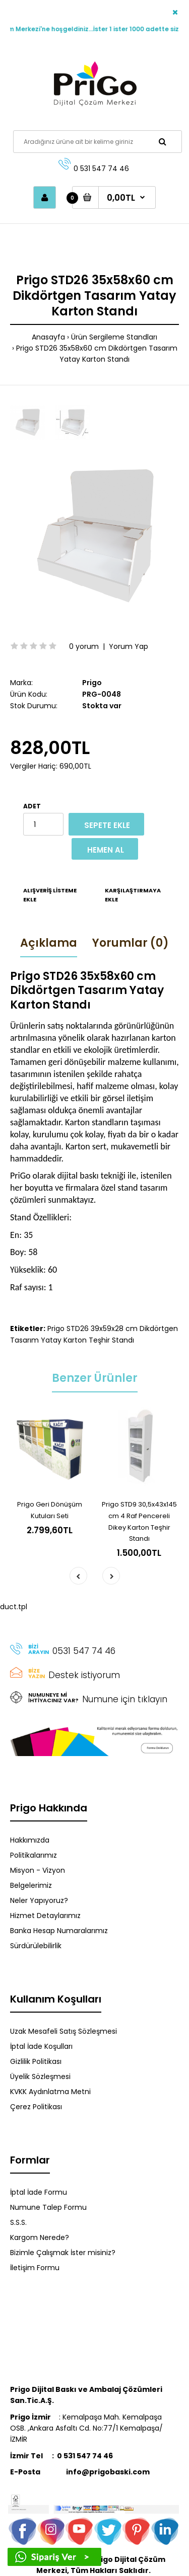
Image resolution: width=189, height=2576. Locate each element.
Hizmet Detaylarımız (45, 1915)
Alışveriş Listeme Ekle (50, 894)
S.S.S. (18, 2222)
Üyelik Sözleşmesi (40, 2076)
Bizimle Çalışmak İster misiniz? (62, 2253)
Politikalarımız (33, 1855)
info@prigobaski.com (80, 2472)
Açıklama (48, 943)
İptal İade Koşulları (41, 2046)
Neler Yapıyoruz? (39, 1900)
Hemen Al (105, 850)
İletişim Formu (34, 2268)
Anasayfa (48, 337)
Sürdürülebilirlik (35, 1946)
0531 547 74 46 (83, 1651)
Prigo (92, 683)
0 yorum (84, 646)
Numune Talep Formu (48, 2207)
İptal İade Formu (38, 2192)
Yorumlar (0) (130, 943)
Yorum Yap (128, 646)
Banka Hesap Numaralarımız (59, 1931)
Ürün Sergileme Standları (114, 337)
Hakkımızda (29, 1840)
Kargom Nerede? (39, 2237)
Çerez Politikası (36, 2107)
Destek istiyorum (84, 1675)
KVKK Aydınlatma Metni (50, 2092)
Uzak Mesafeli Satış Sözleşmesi (63, 2031)
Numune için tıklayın (124, 1699)
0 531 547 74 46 (101, 168)
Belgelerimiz (31, 1885)
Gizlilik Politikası (35, 2061)
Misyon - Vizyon (37, 1870)
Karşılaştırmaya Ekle (133, 894)
